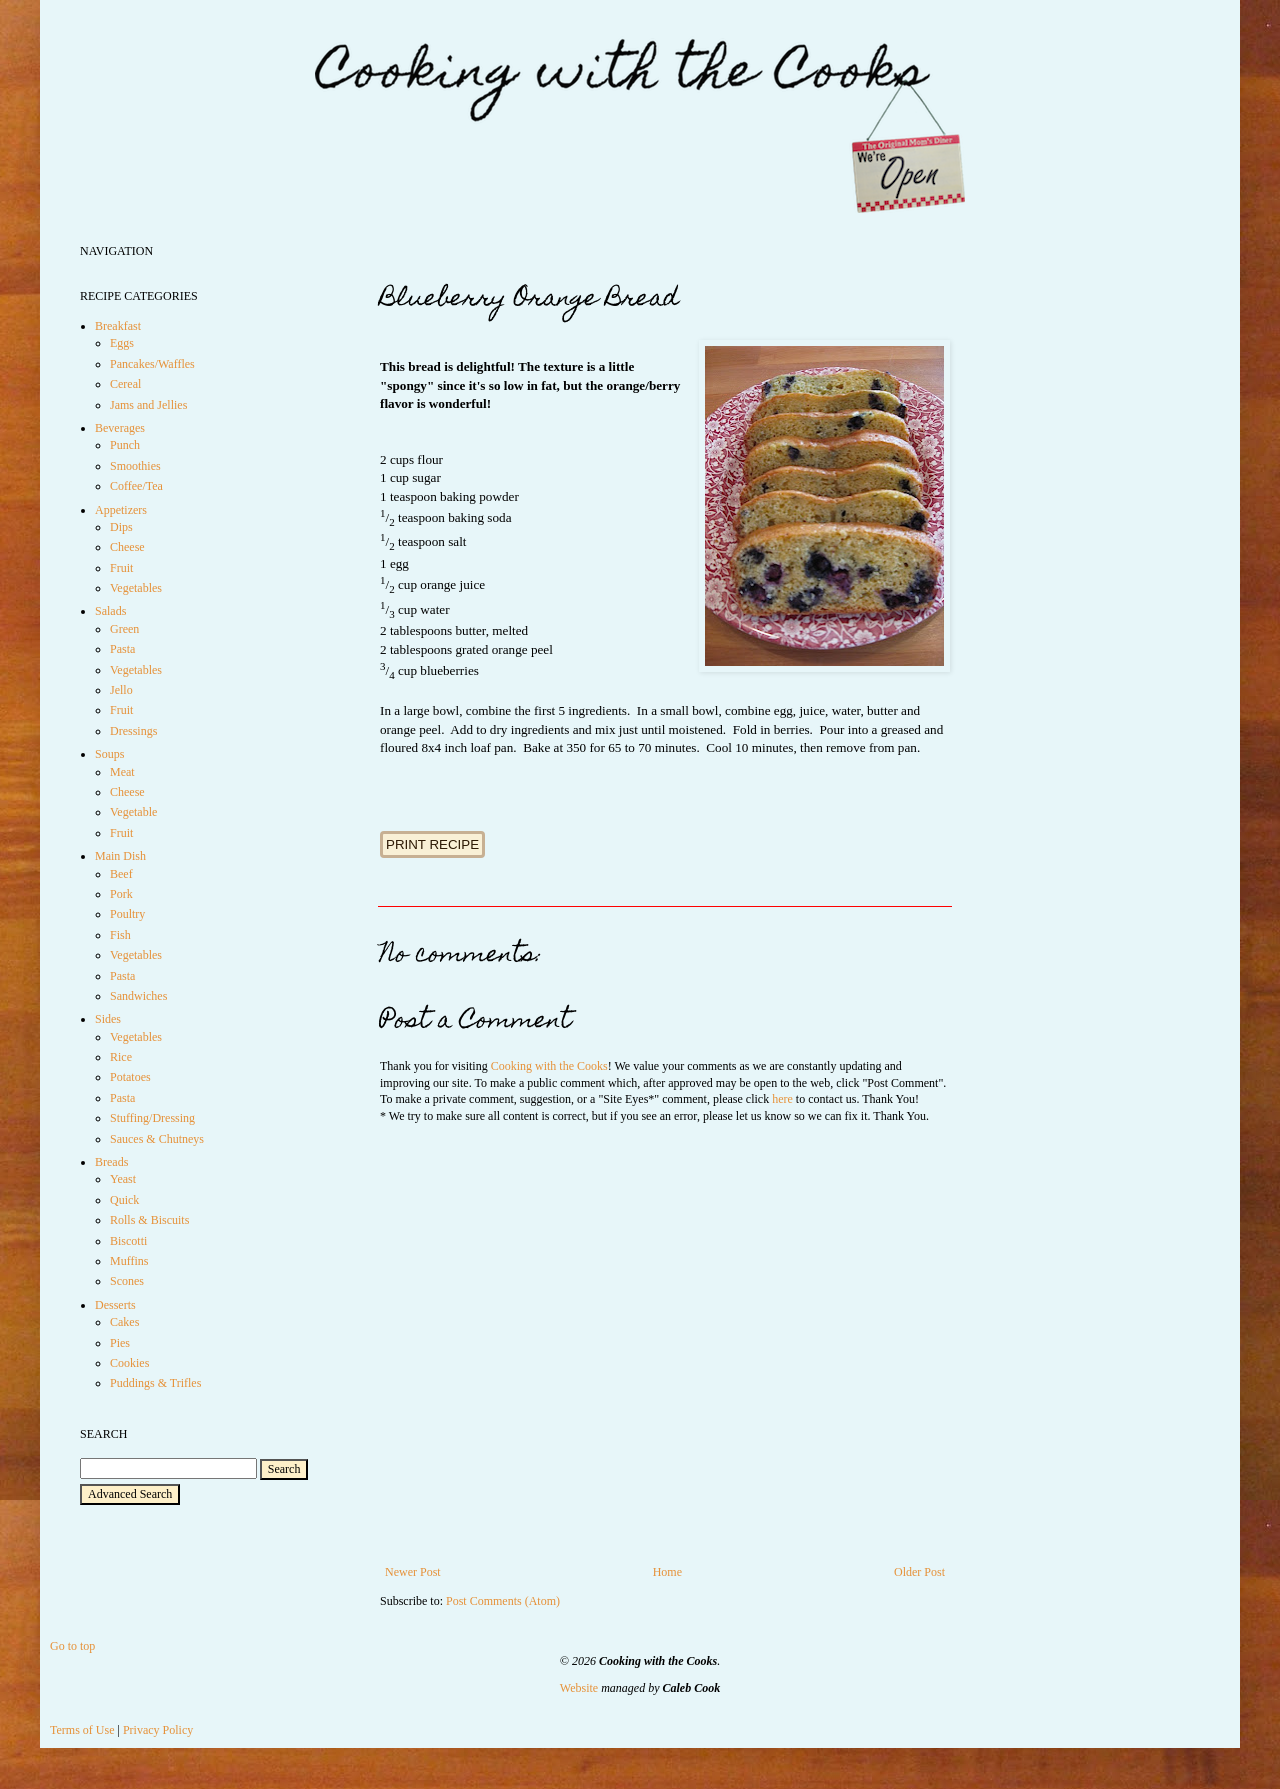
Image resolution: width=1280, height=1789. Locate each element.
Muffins (129, 1261)
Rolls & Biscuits (149, 1220)
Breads (111, 1162)
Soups (109, 754)
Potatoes (130, 1077)
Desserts (115, 1305)
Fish (120, 935)
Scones (127, 1281)
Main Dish (120, 856)
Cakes (124, 1322)
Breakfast (118, 326)
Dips (121, 527)
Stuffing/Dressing (152, 1118)
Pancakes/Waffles (152, 364)
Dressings (133, 731)
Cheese (127, 547)
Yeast (123, 1179)
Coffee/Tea (136, 486)
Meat (122, 772)
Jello (121, 690)
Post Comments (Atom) (503, 1601)
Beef (121, 874)
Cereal (125, 384)
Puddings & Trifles (155, 1383)
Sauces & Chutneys (157, 1139)
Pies (120, 1343)
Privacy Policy (158, 1730)
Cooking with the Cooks (549, 1066)
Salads (110, 611)
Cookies (129, 1363)
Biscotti (128, 1241)
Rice (121, 1057)
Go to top (72, 1646)
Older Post (919, 1572)
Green (124, 629)
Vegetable (133, 812)
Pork (121, 894)
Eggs (122, 343)
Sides (108, 1019)
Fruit (121, 568)
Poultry (127, 914)
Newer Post (413, 1572)
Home (667, 1572)
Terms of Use (82, 1730)
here (782, 1099)
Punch (125, 445)
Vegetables (136, 588)
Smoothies (135, 466)
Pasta (122, 649)
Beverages (120, 428)
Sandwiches (138, 996)
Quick (124, 1200)
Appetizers (121, 510)
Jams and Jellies (148, 405)
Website (579, 1688)
